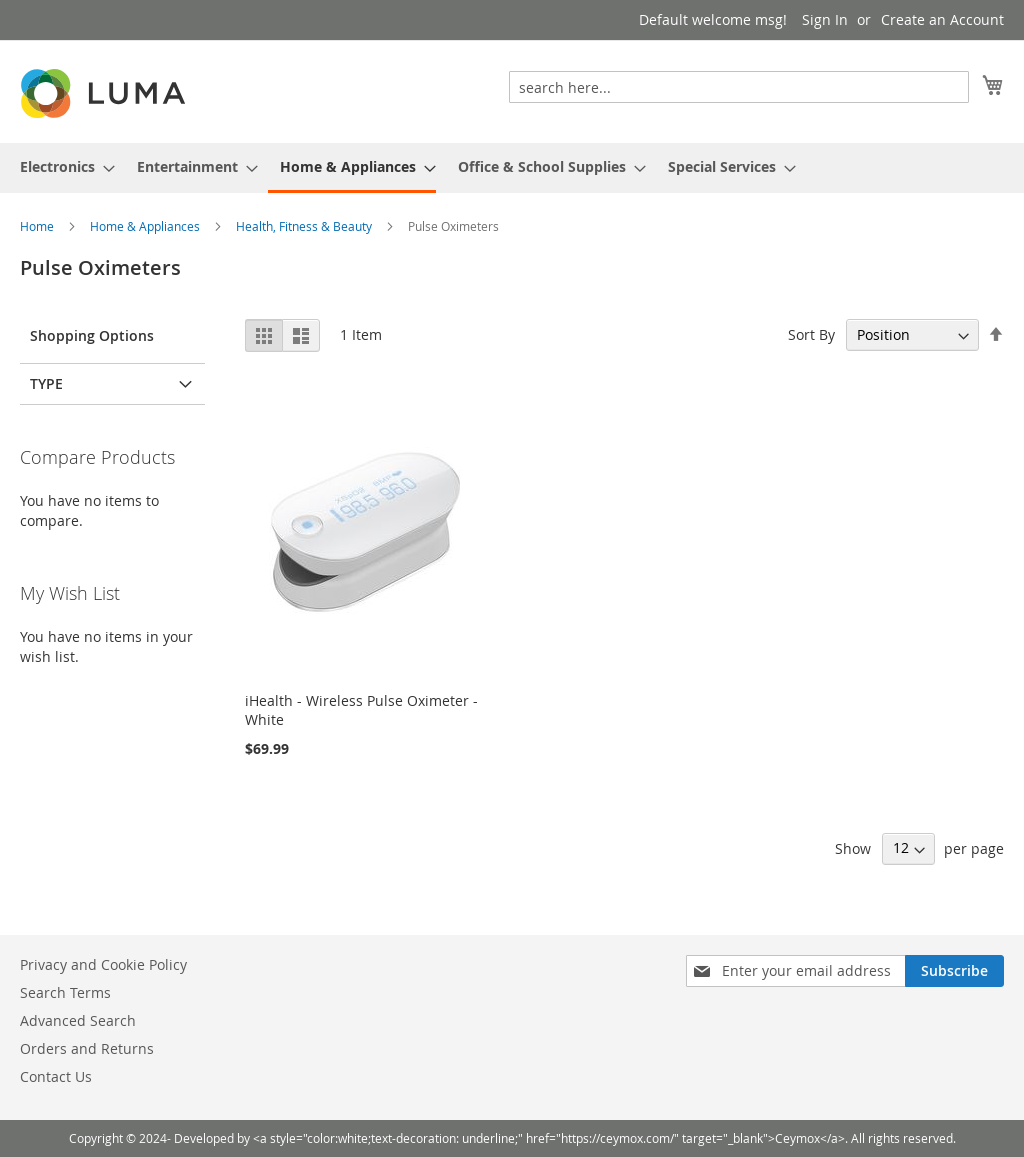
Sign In (825, 19)
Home (38, 226)
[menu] (512, 168)
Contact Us (56, 1076)
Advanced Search (78, 1020)
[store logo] (105, 93)
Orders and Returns (87, 1048)
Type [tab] (46, 383)
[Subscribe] (954, 971)
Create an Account (942, 19)
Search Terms (65, 992)
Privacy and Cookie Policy (103, 964)
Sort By (811, 334)
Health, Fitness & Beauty (305, 226)
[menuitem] (61, 166)
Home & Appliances (146, 226)
